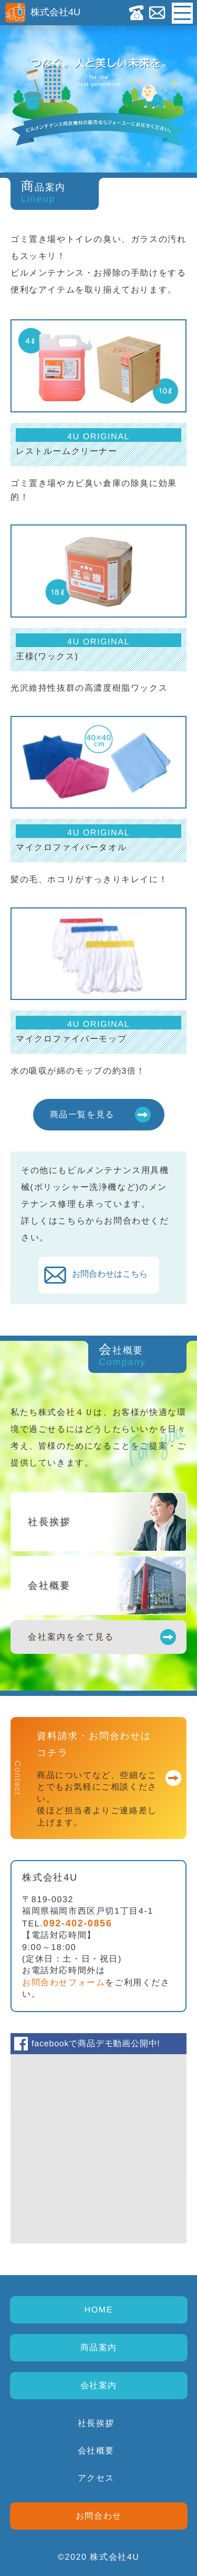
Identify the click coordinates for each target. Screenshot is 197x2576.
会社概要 (95, 2450)
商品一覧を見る (82, 1114)
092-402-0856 (77, 1923)
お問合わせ (98, 2515)
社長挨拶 (95, 2423)
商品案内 (98, 2347)
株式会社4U (42, 12)
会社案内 (98, 2385)
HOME (98, 2309)
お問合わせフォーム (63, 1982)
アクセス (95, 2477)
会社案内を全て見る (71, 1636)
